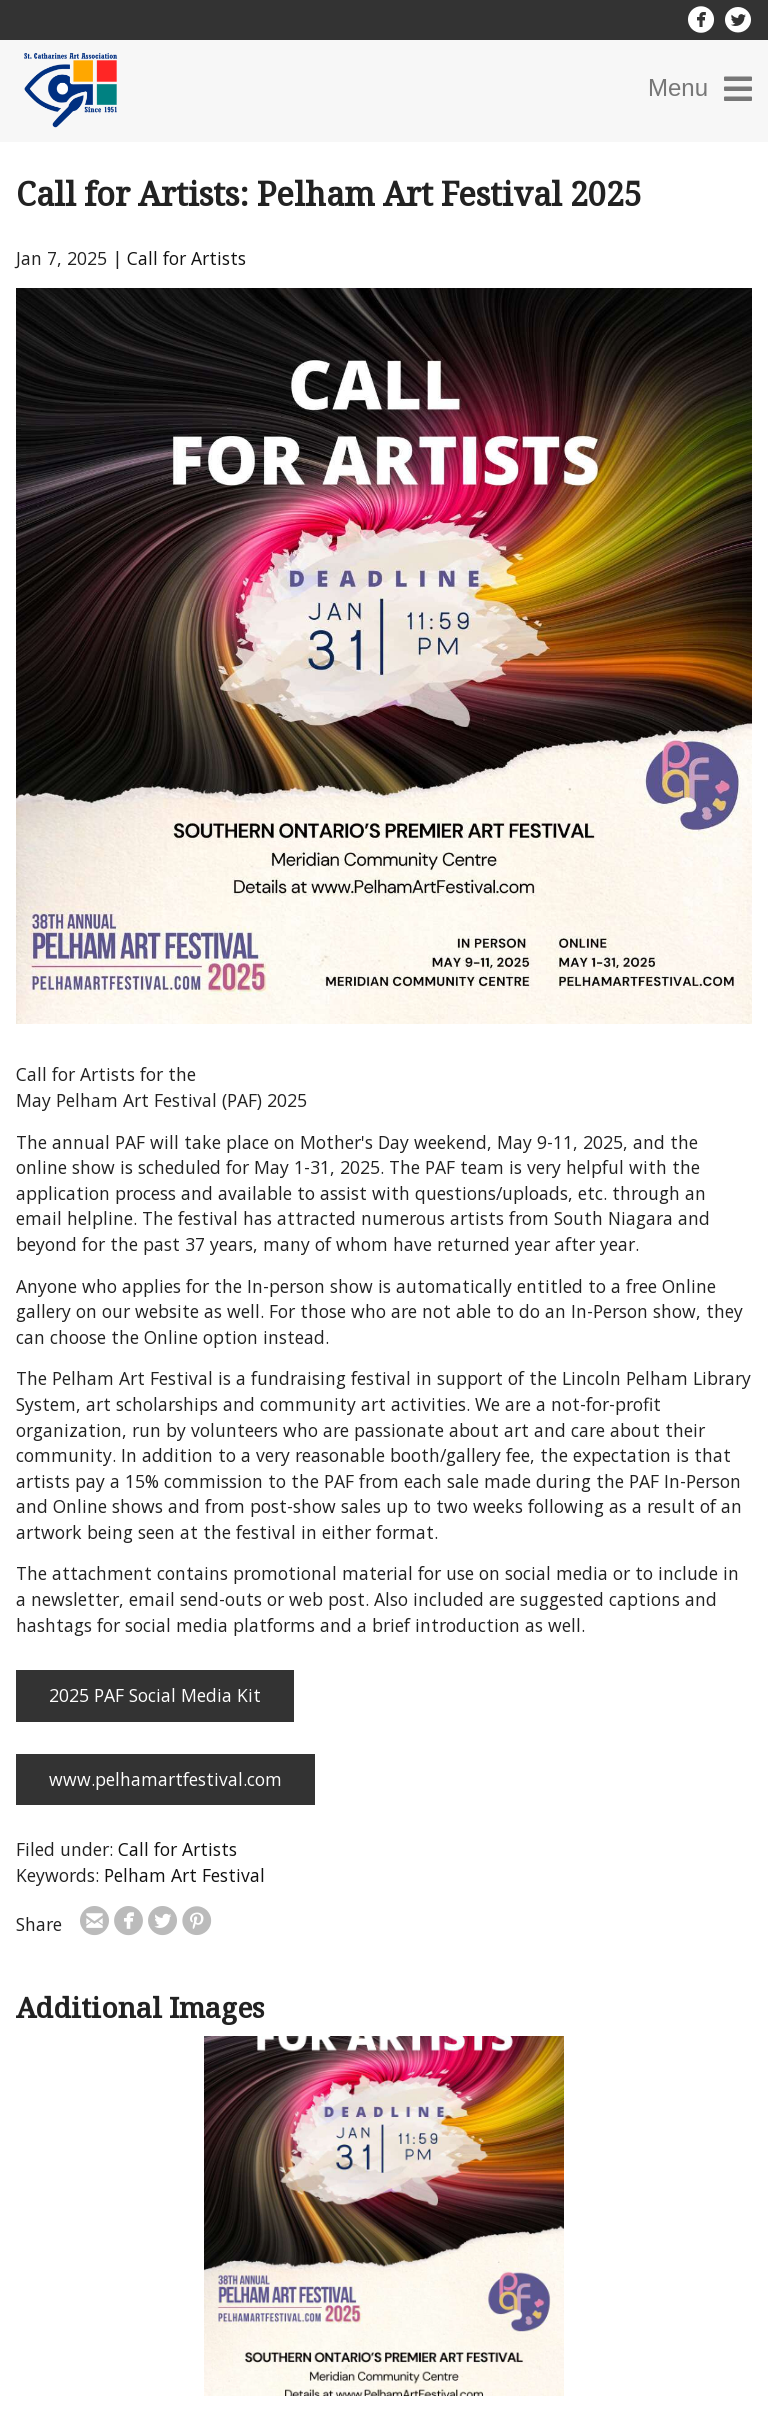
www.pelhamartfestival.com (165, 1779)
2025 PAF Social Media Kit (155, 1695)
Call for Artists (186, 258)
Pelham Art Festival (184, 1875)
